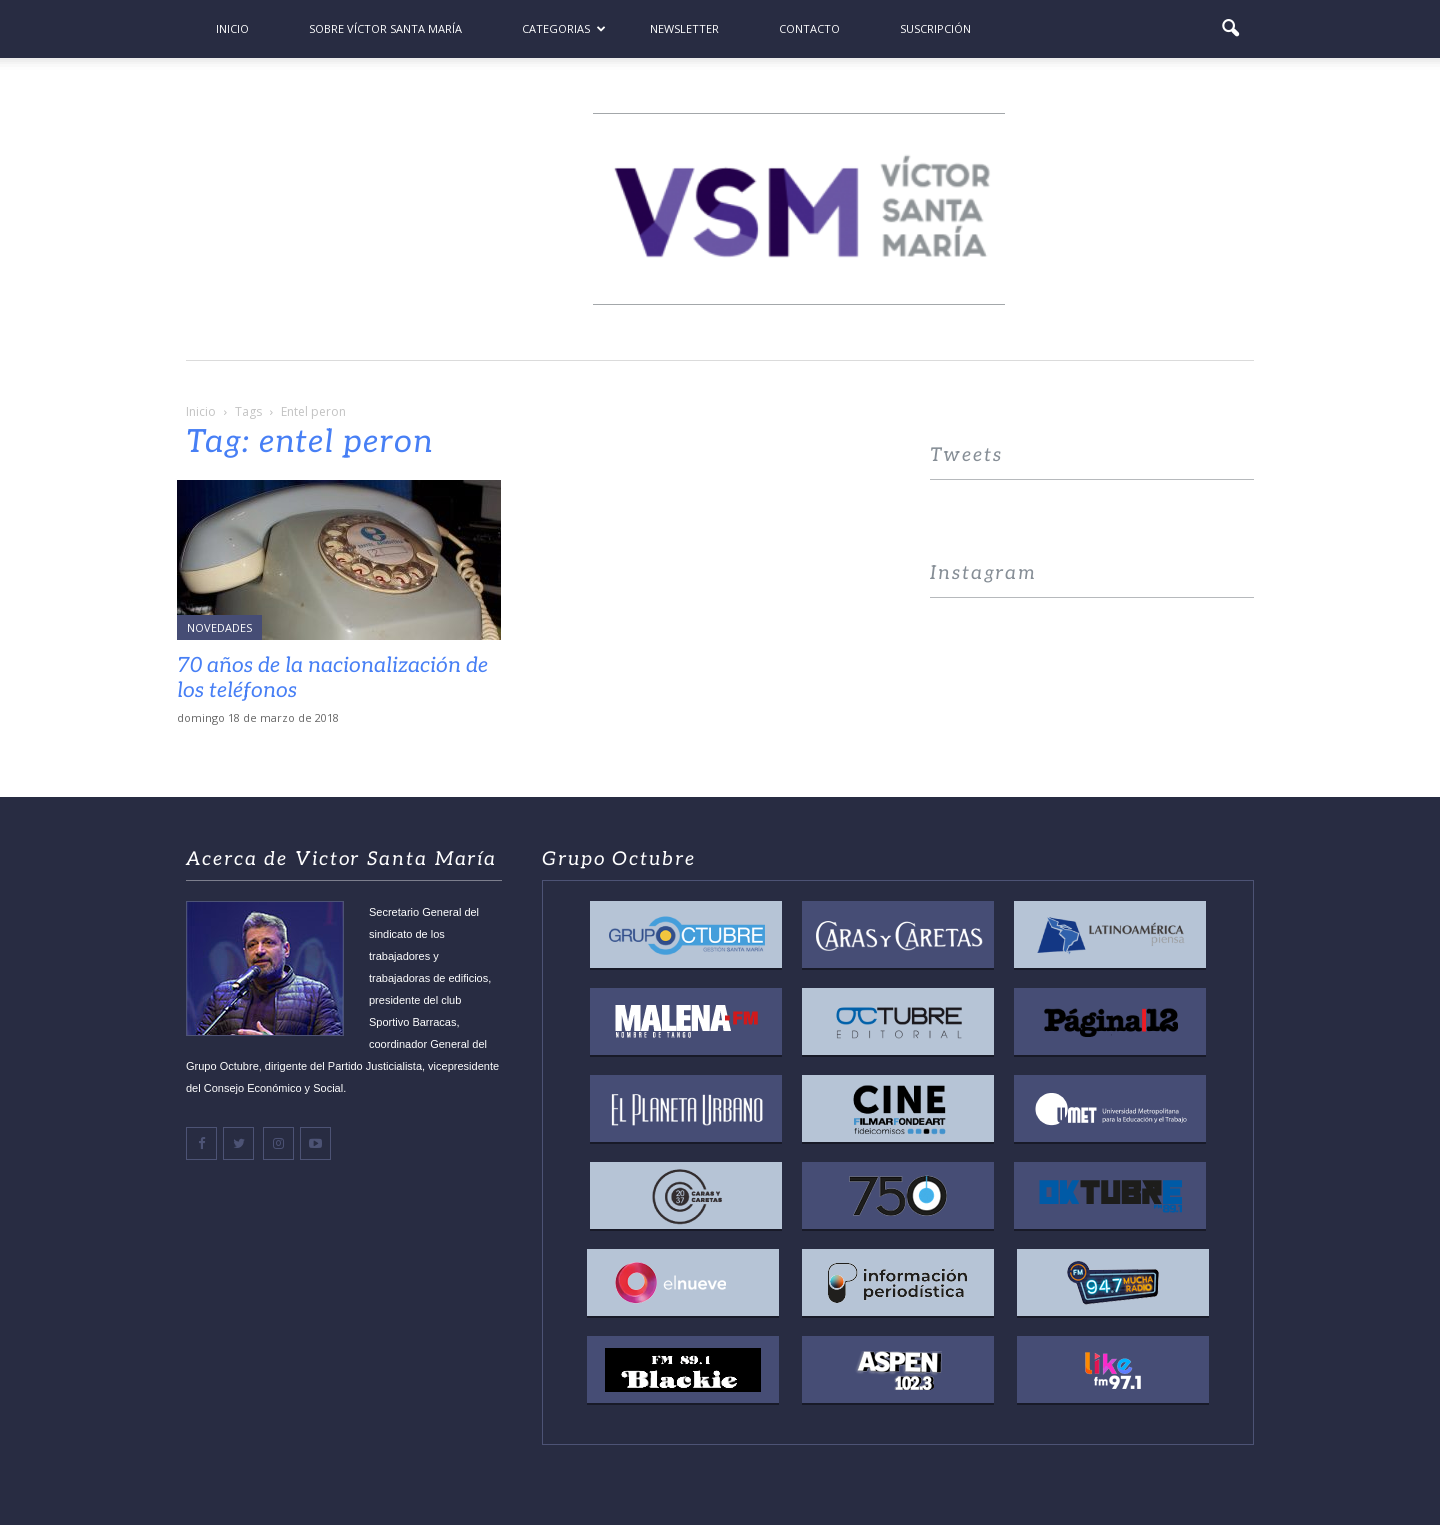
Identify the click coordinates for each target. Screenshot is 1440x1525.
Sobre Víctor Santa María (385, 28)
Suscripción (935, 28)
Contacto (809, 28)
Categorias (564, 28)
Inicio (232, 28)
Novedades (219, 627)
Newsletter (684, 28)
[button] (1230, 29)
